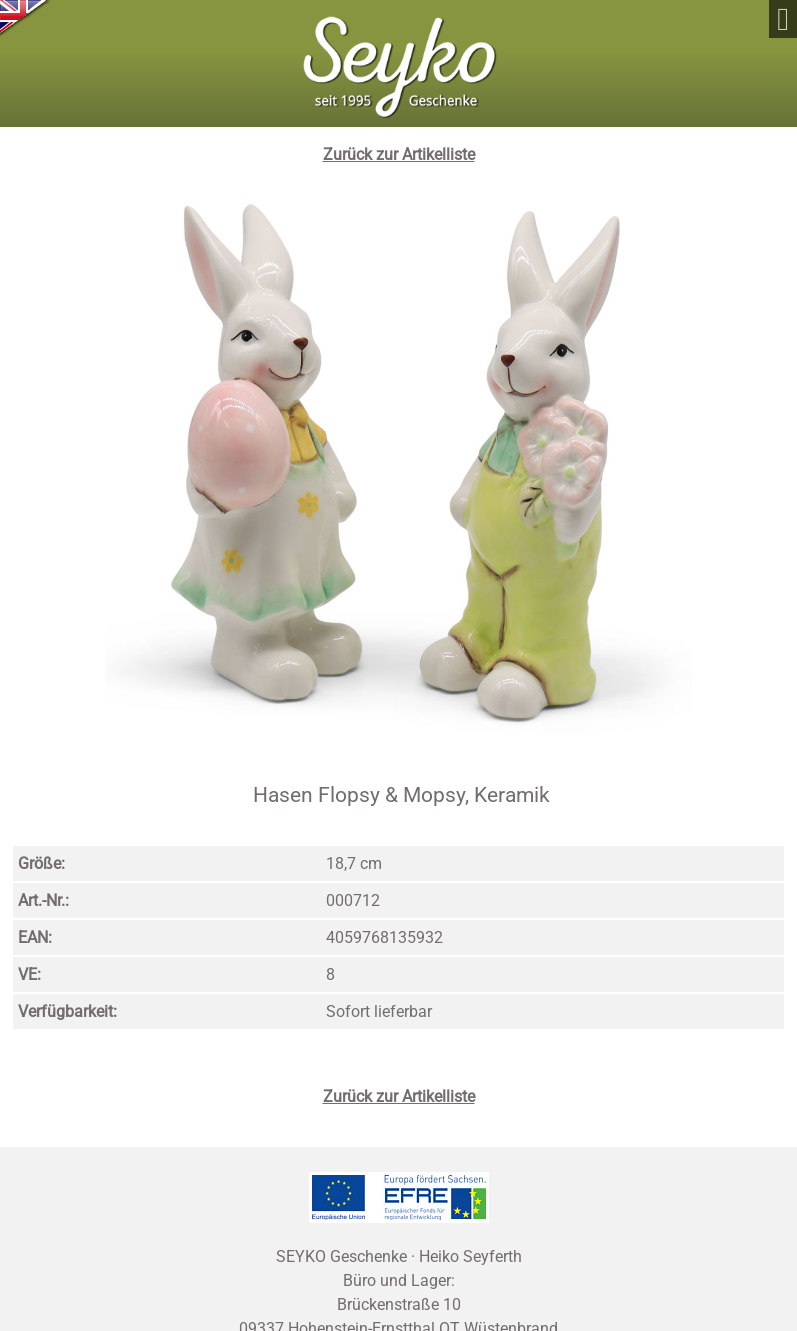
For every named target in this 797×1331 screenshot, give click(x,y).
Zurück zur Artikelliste (399, 154)
